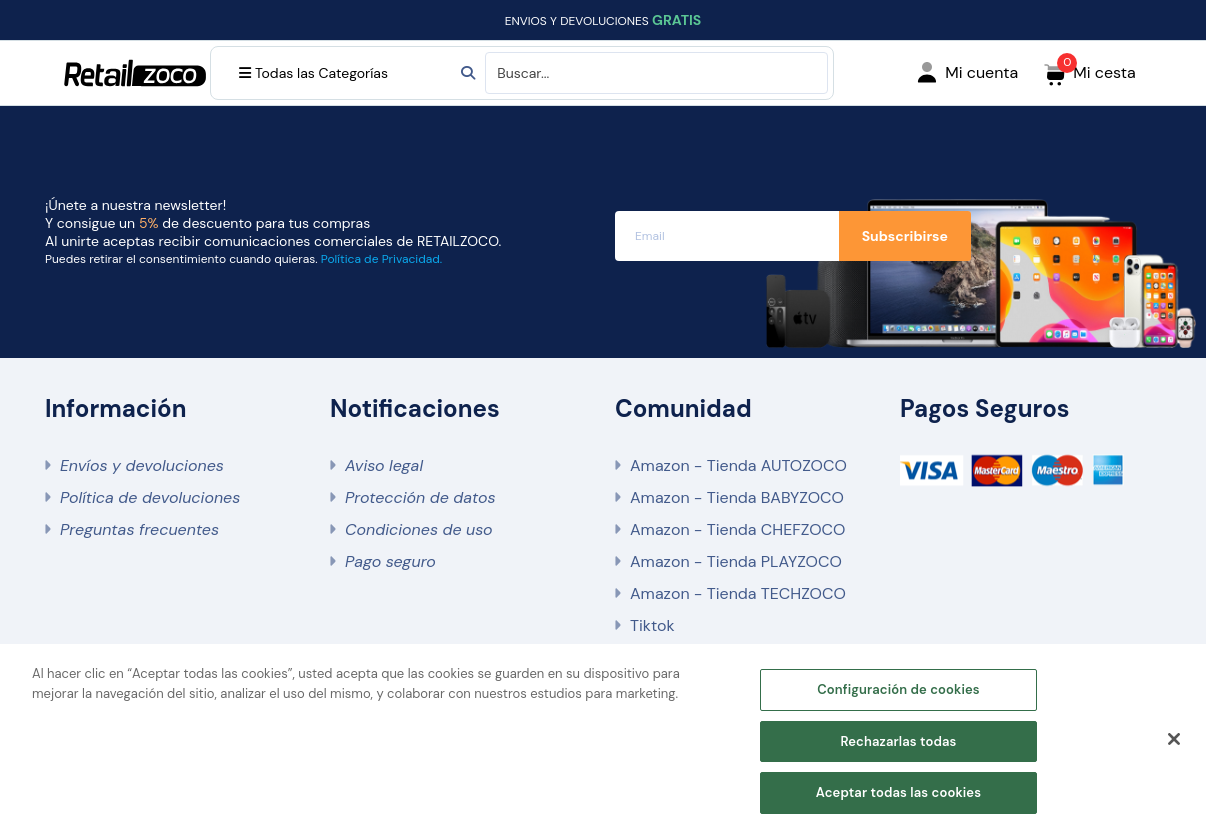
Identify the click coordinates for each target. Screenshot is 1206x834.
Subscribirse (905, 236)
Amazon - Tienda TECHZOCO (738, 593)
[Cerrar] (1174, 739)
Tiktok (652, 625)
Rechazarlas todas (898, 741)
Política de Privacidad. (381, 259)
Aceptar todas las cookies (898, 792)
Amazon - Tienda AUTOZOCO (738, 465)
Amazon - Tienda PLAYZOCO (736, 561)
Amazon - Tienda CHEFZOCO (737, 529)
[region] (603, 739)
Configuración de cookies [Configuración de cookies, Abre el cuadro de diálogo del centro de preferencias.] (898, 689)
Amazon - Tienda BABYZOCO (737, 497)
